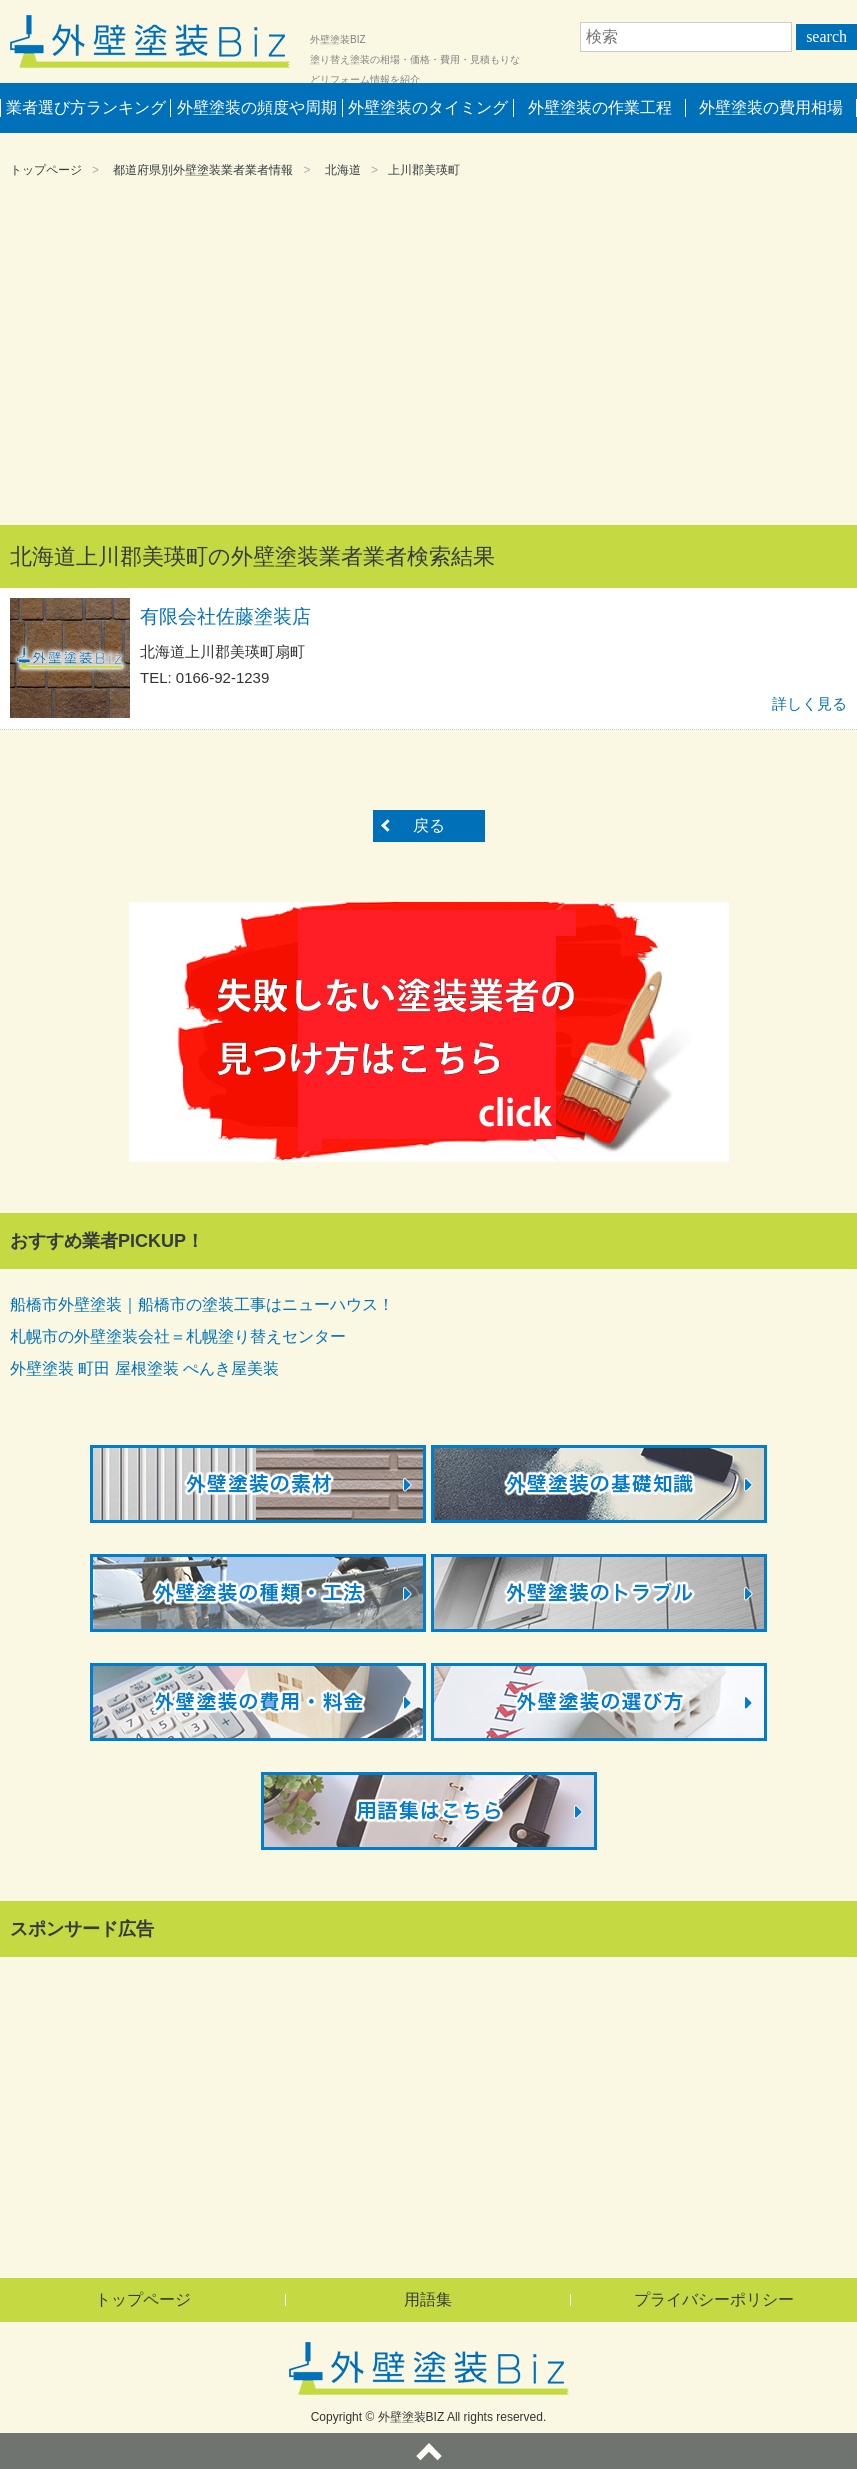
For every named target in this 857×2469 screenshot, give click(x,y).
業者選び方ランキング (86, 107)
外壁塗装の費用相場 (771, 107)
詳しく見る (809, 703)
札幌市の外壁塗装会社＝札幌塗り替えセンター (178, 1336)
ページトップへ (428, 2451)
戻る (429, 825)
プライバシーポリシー (714, 2299)
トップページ (46, 170)
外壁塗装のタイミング (428, 107)
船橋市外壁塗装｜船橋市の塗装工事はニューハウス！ (202, 1304)
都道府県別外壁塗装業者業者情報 (203, 170)
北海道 (343, 170)
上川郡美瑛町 (424, 170)
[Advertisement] (428, 355)
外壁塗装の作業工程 (600, 107)
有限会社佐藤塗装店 (225, 616)
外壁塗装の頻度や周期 (257, 107)
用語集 (428, 2299)
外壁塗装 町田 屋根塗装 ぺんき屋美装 (144, 1368)
